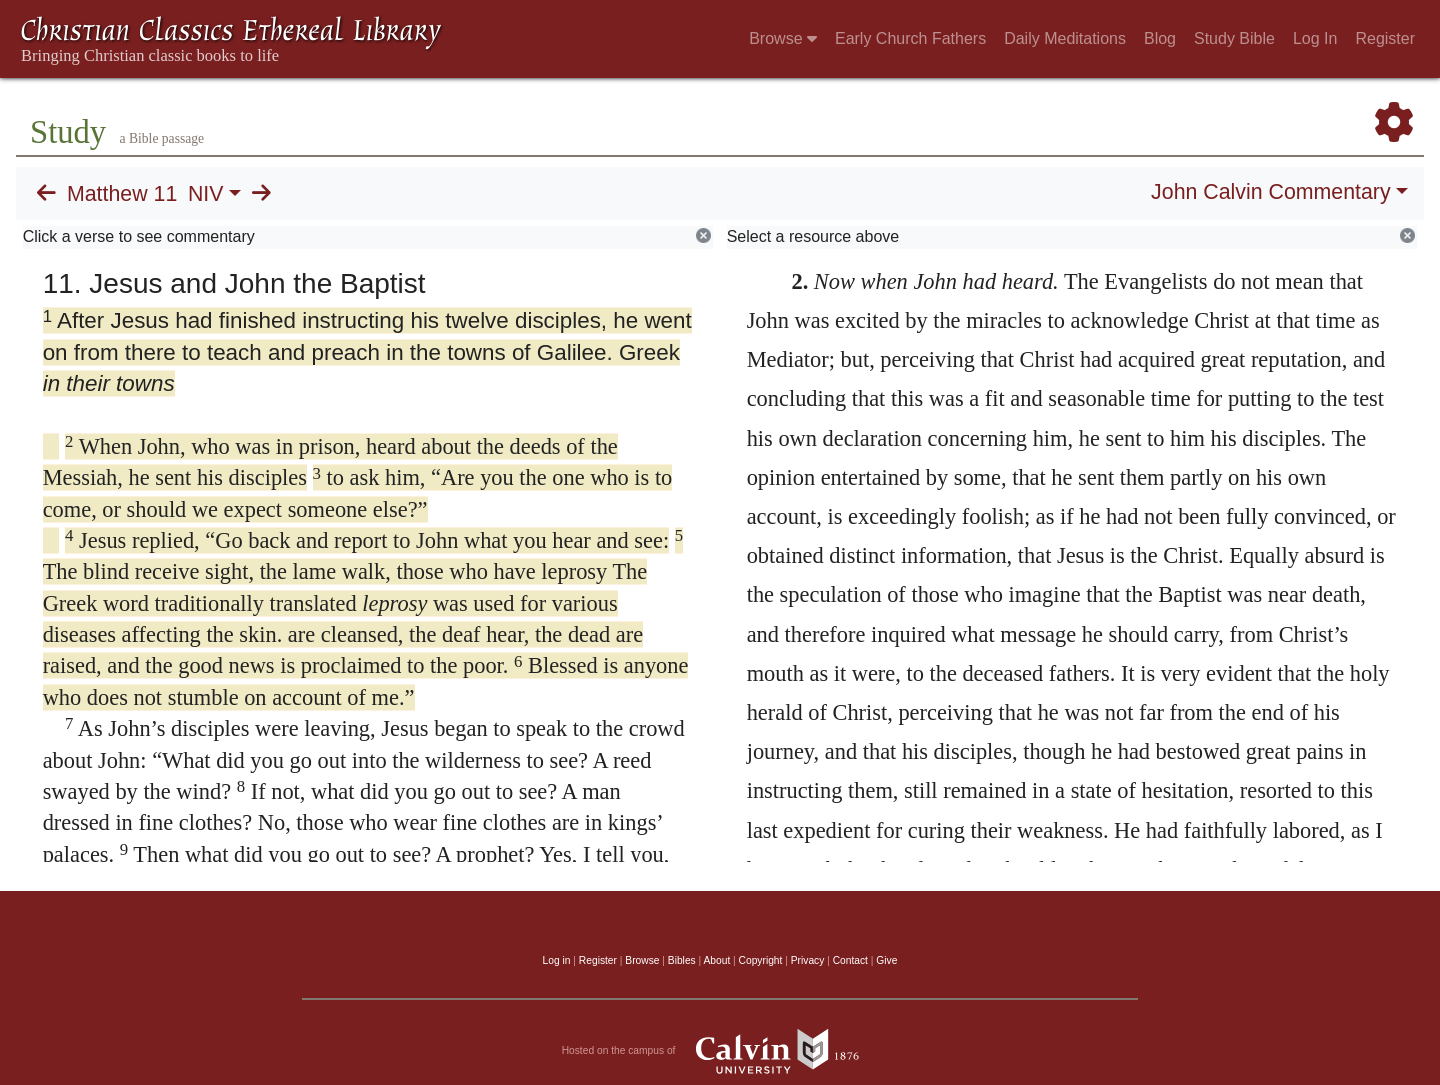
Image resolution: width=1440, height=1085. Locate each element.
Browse (783, 38)
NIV (206, 194)
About (716, 960)
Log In (1315, 38)
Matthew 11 (122, 194)
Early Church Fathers (910, 38)
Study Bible (1234, 38)
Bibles (682, 960)
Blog (1160, 38)
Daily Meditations (1065, 38)
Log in (557, 960)
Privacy (808, 960)
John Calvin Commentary (1270, 192)
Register (1385, 38)
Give (886, 960)
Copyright (761, 960)
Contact (850, 960)
